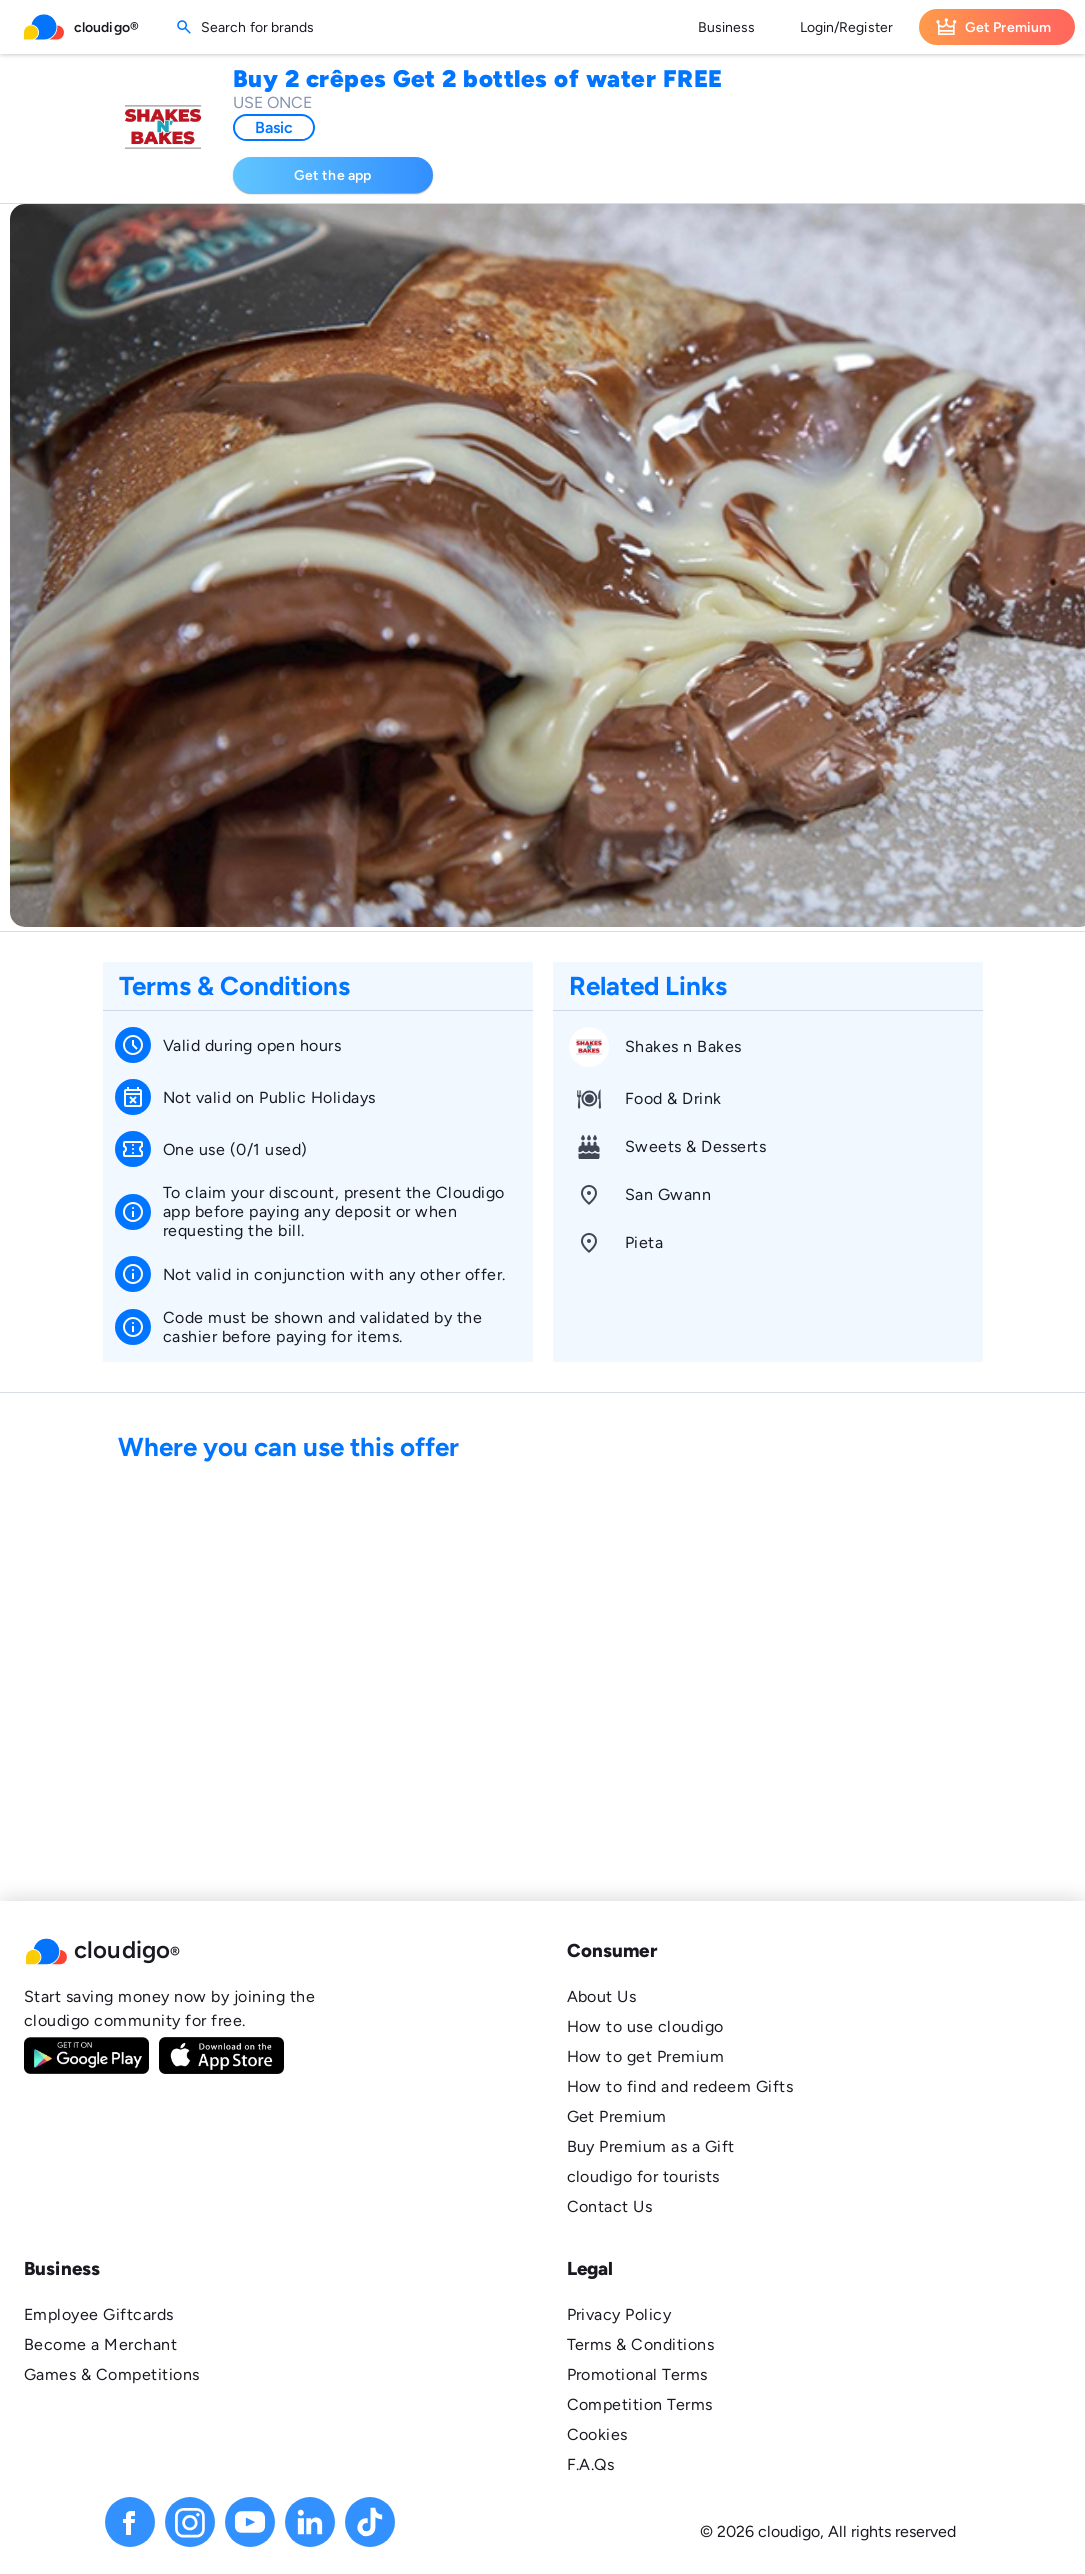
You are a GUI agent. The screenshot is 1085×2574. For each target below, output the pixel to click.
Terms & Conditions (641, 2344)
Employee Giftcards (99, 2314)
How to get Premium (646, 2056)
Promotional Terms (637, 2374)
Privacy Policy (619, 2314)
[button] (271, 1951)
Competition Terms (640, 2404)
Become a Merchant (100, 2344)
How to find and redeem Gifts (680, 2086)
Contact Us (610, 2206)
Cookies (597, 2434)
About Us (602, 1996)
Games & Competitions (112, 2374)
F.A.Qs (591, 2464)
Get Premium (617, 2116)
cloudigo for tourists (643, 2176)
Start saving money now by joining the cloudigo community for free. (169, 2008)
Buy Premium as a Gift (651, 2146)
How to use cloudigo (645, 2026)
